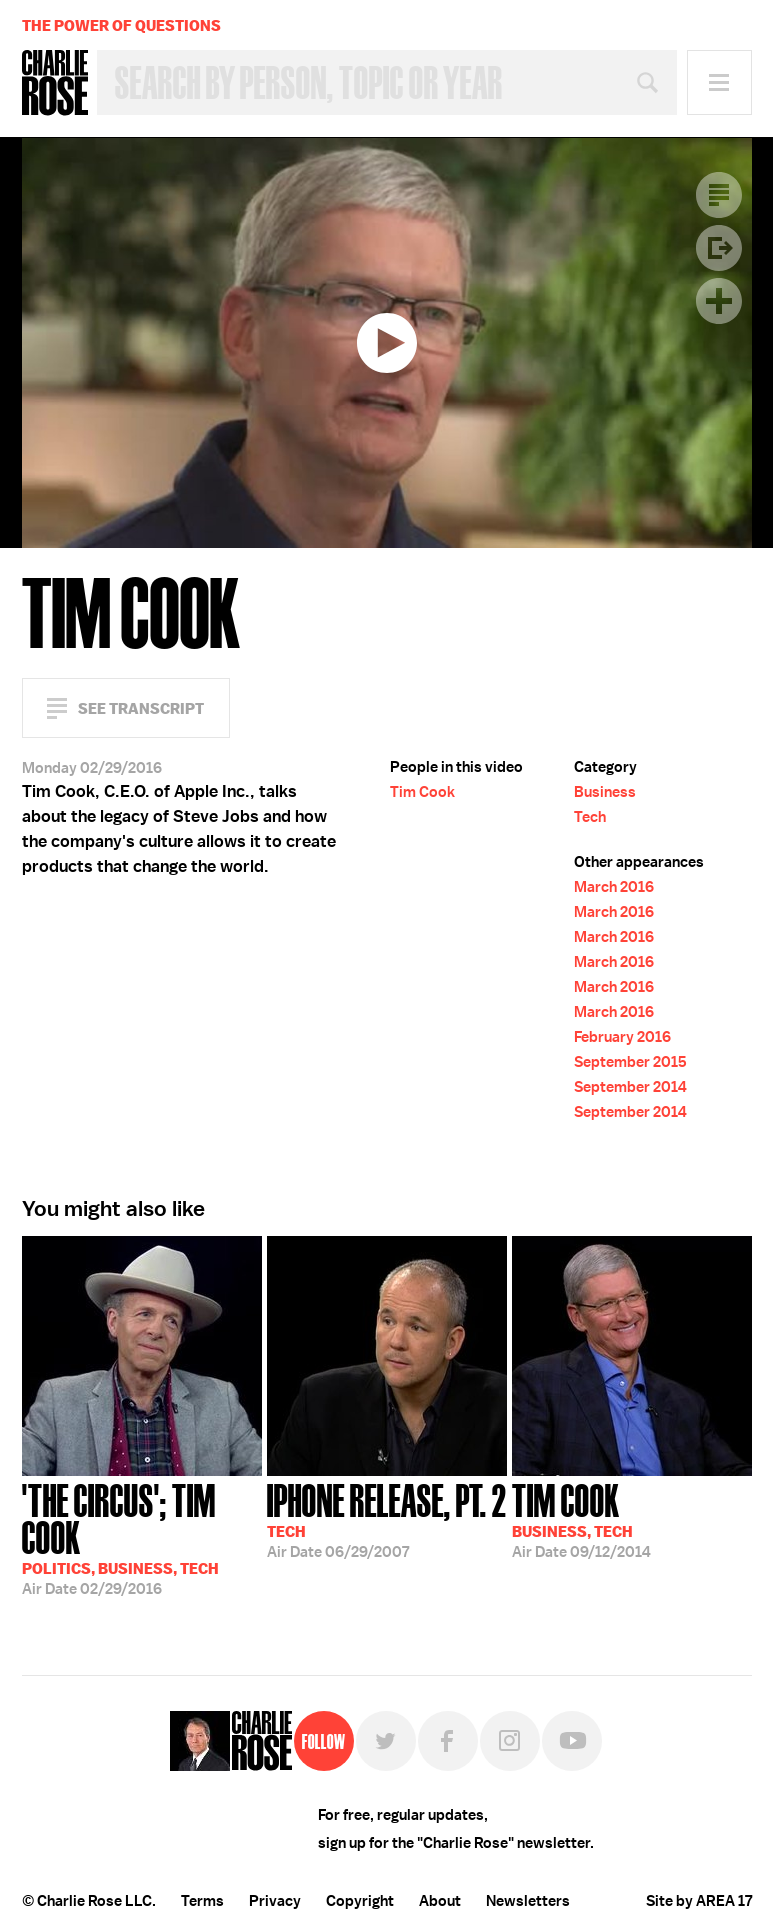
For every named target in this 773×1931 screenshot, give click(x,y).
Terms (202, 1901)
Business (605, 792)
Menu (719, 82)
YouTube (572, 1741)
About (440, 1901)
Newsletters (528, 1901)
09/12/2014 (581, 1519)
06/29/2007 (387, 1519)
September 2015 (630, 1062)
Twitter (386, 1741)
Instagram (510, 1741)
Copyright (360, 1901)
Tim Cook (422, 792)
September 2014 (630, 1087)
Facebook (448, 1741)
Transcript (719, 195)
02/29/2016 (142, 1537)
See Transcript (141, 708)
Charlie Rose (55, 83)
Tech (590, 817)
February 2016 (622, 1037)
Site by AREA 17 (699, 1901)
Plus (719, 301)
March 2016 (614, 887)
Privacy (275, 1901)
